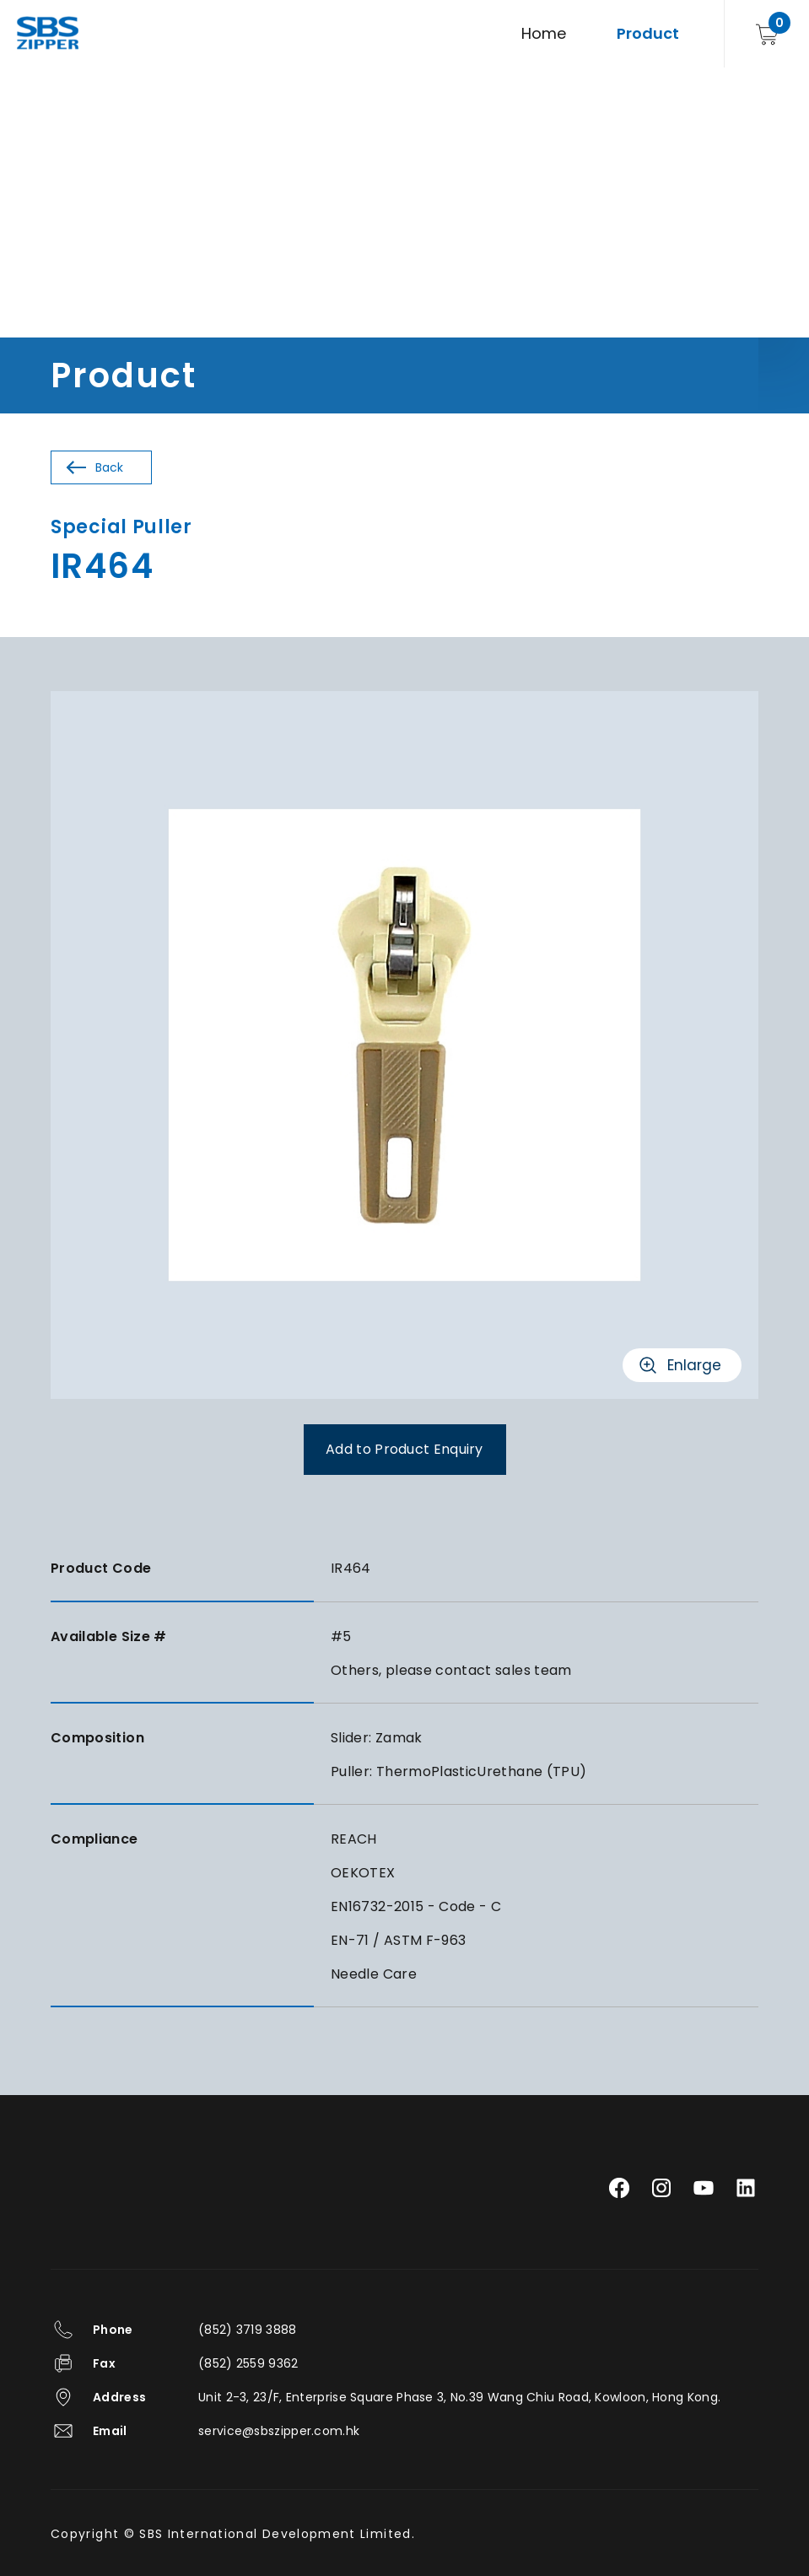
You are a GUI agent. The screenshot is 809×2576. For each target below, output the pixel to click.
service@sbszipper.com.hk (278, 2430)
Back (109, 467)
